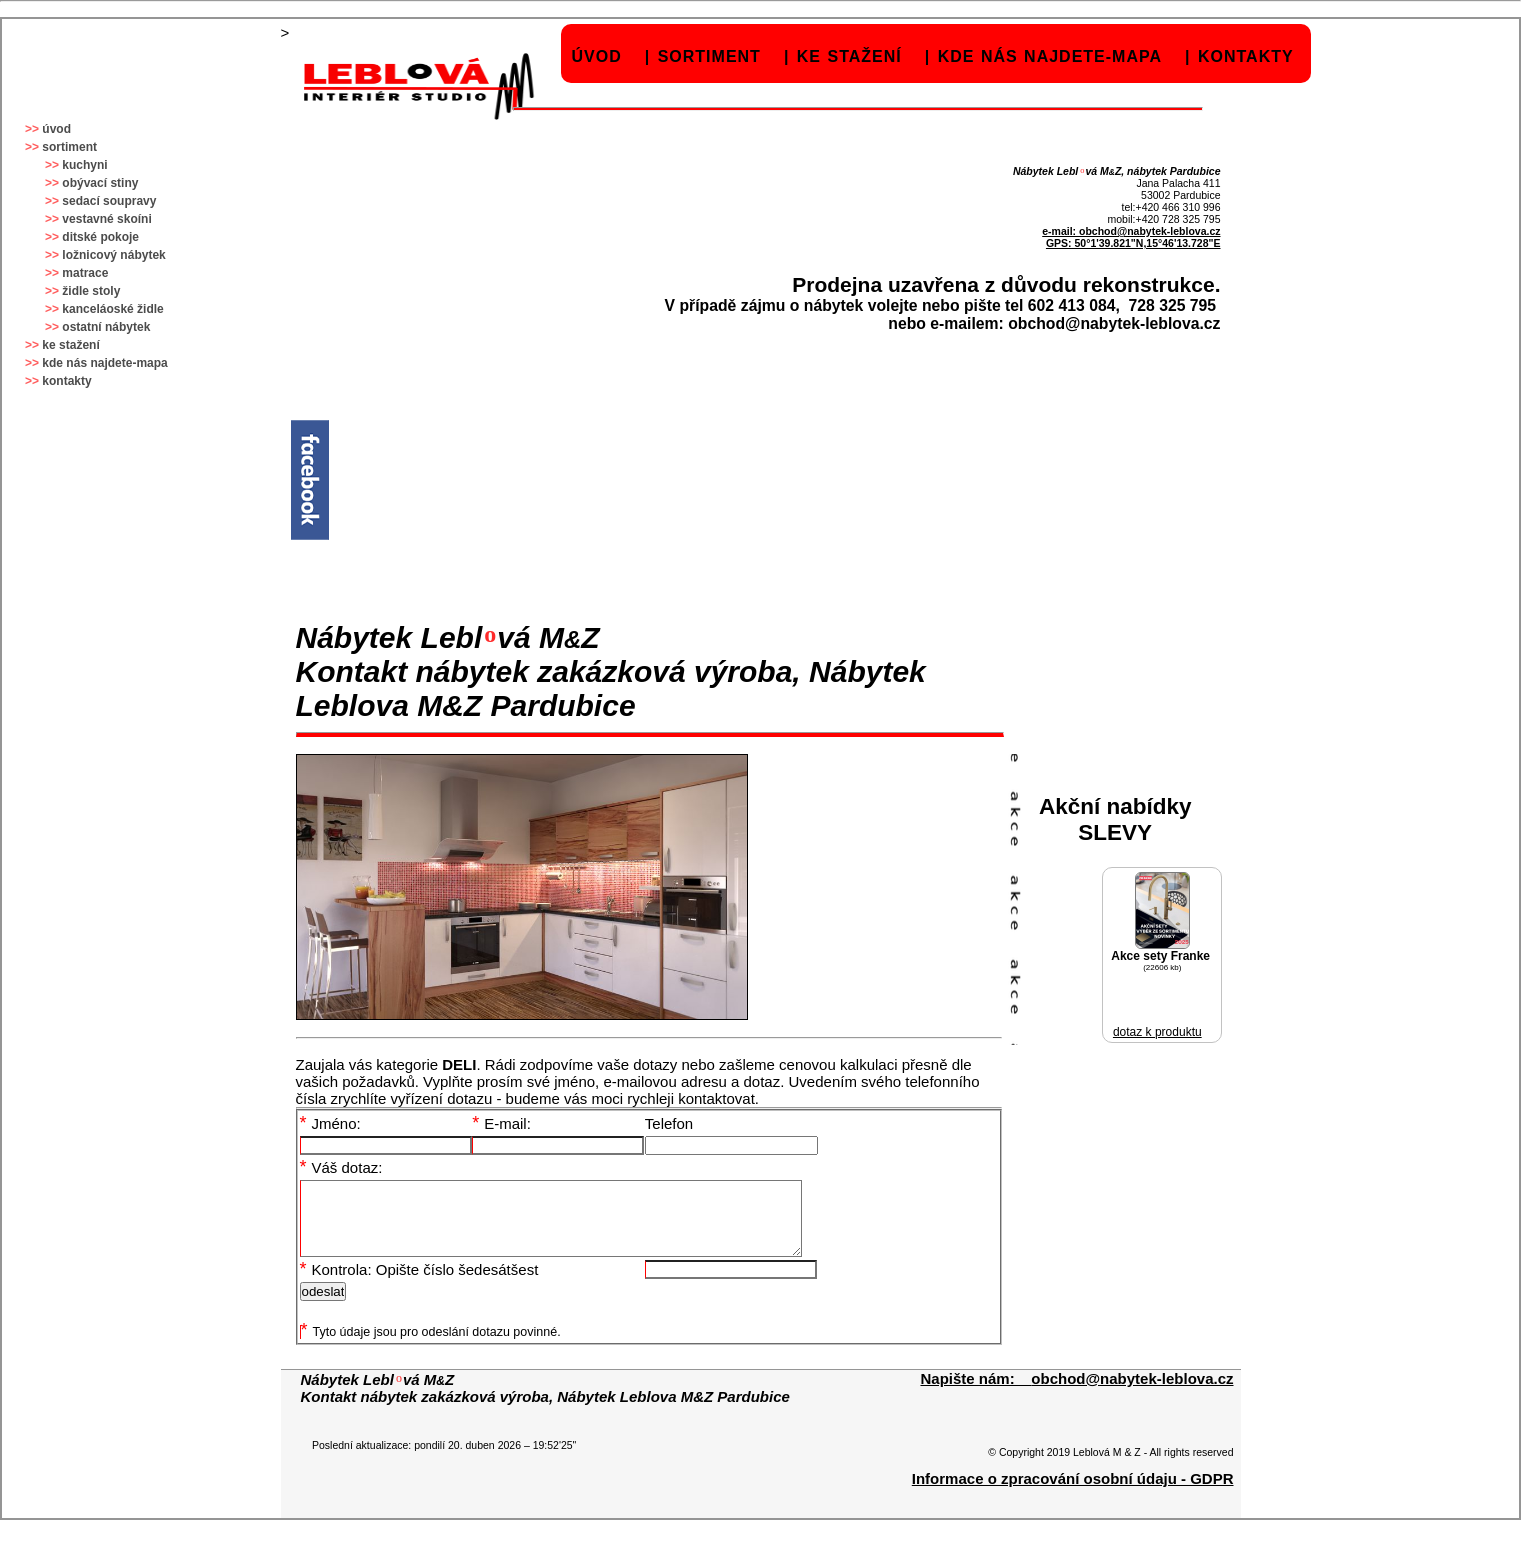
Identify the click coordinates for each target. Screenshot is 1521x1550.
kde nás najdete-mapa (1050, 56)
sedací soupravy (109, 201)
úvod (597, 56)
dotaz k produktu (1157, 1032)
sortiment (709, 56)
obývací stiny (100, 183)
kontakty (1246, 56)
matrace (85, 273)
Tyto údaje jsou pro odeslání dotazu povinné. (431, 1347)
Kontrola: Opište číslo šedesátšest (419, 1284)
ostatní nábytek (106, 327)
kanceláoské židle (112, 309)
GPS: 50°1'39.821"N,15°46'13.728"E (1133, 243)
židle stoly (91, 291)
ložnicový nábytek (113, 255)
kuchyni (84, 165)
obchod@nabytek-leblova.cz (1150, 231)
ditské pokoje (100, 237)
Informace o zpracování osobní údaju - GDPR (1073, 1493)
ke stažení (849, 56)
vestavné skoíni (106, 219)
